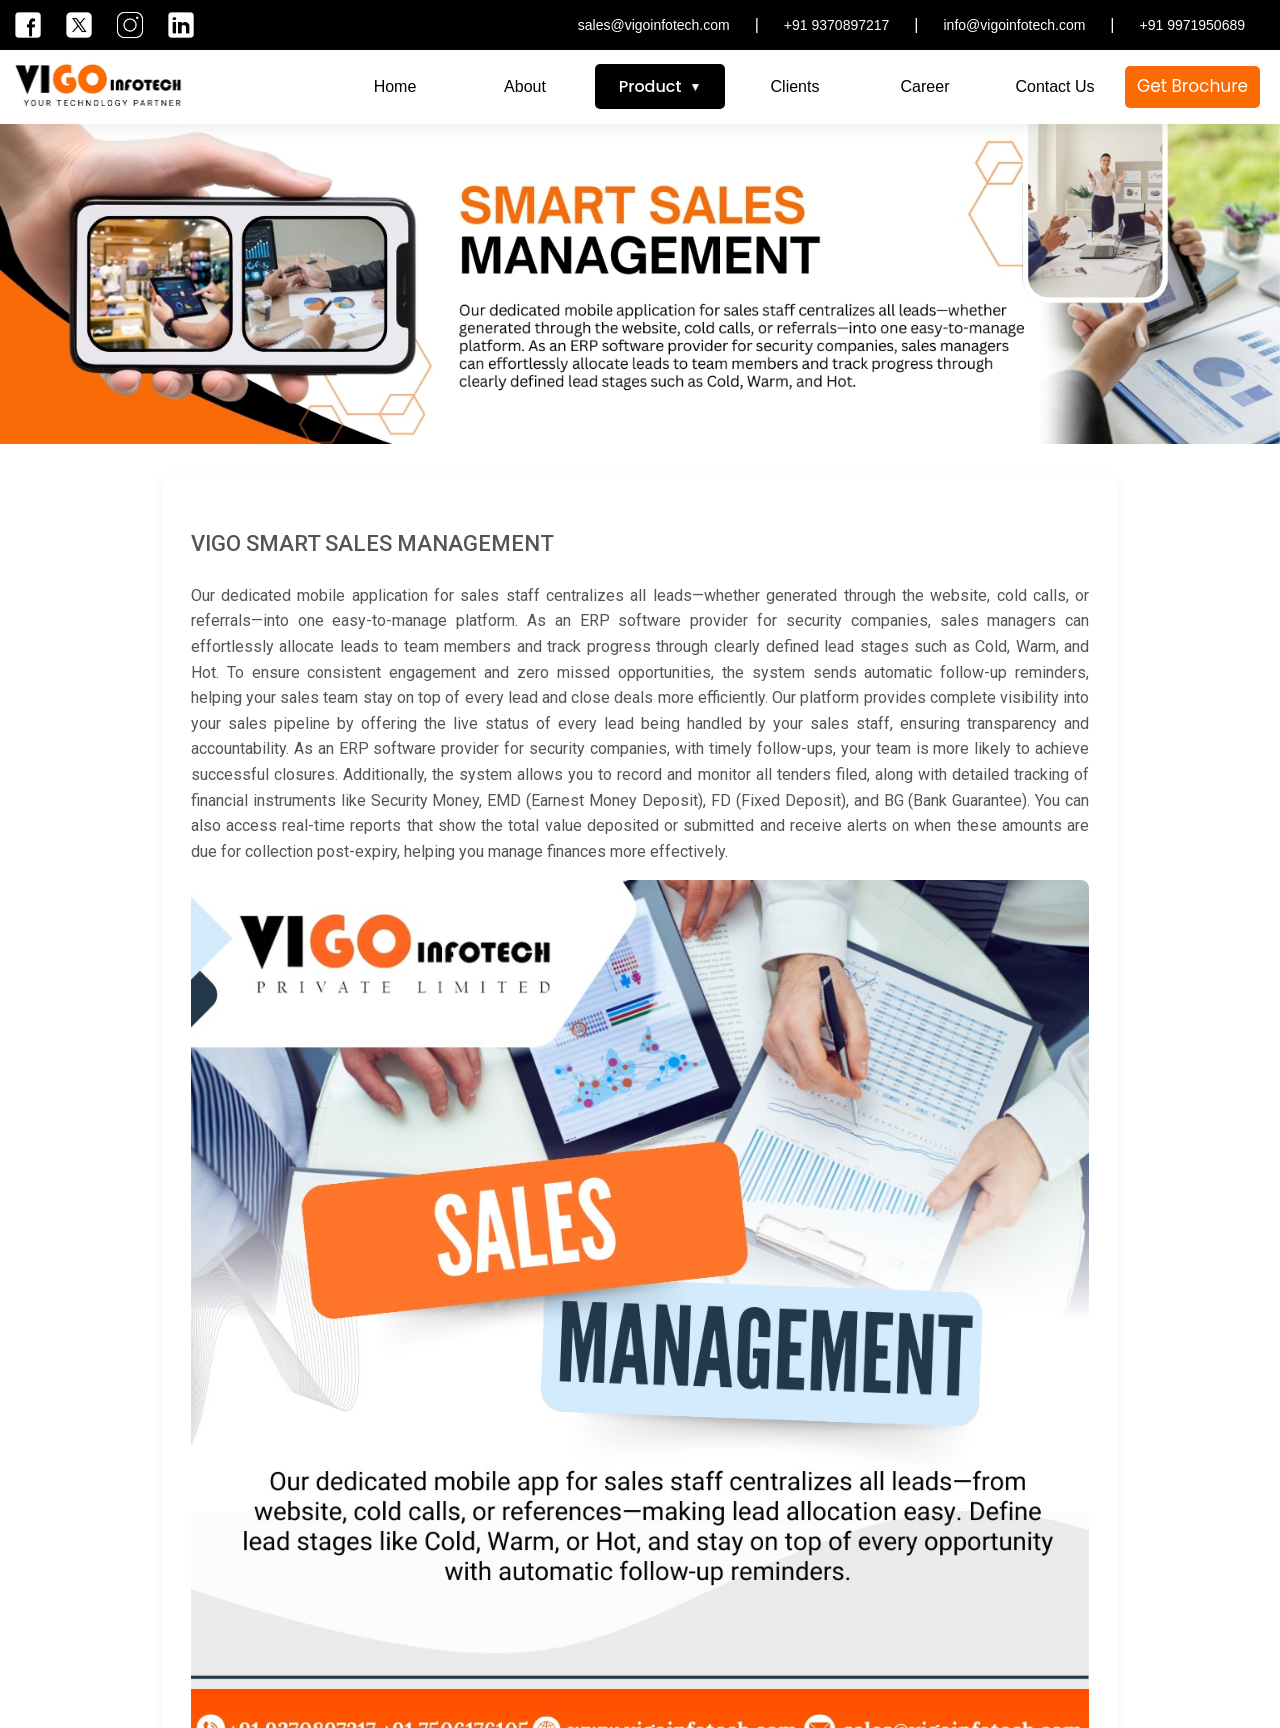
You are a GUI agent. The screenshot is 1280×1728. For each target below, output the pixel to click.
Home (395, 86)
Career (925, 86)
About (525, 86)
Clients (795, 86)
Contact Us (1054, 86)
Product (650, 86)
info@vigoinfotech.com (1015, 25)
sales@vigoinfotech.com (654, 25)
